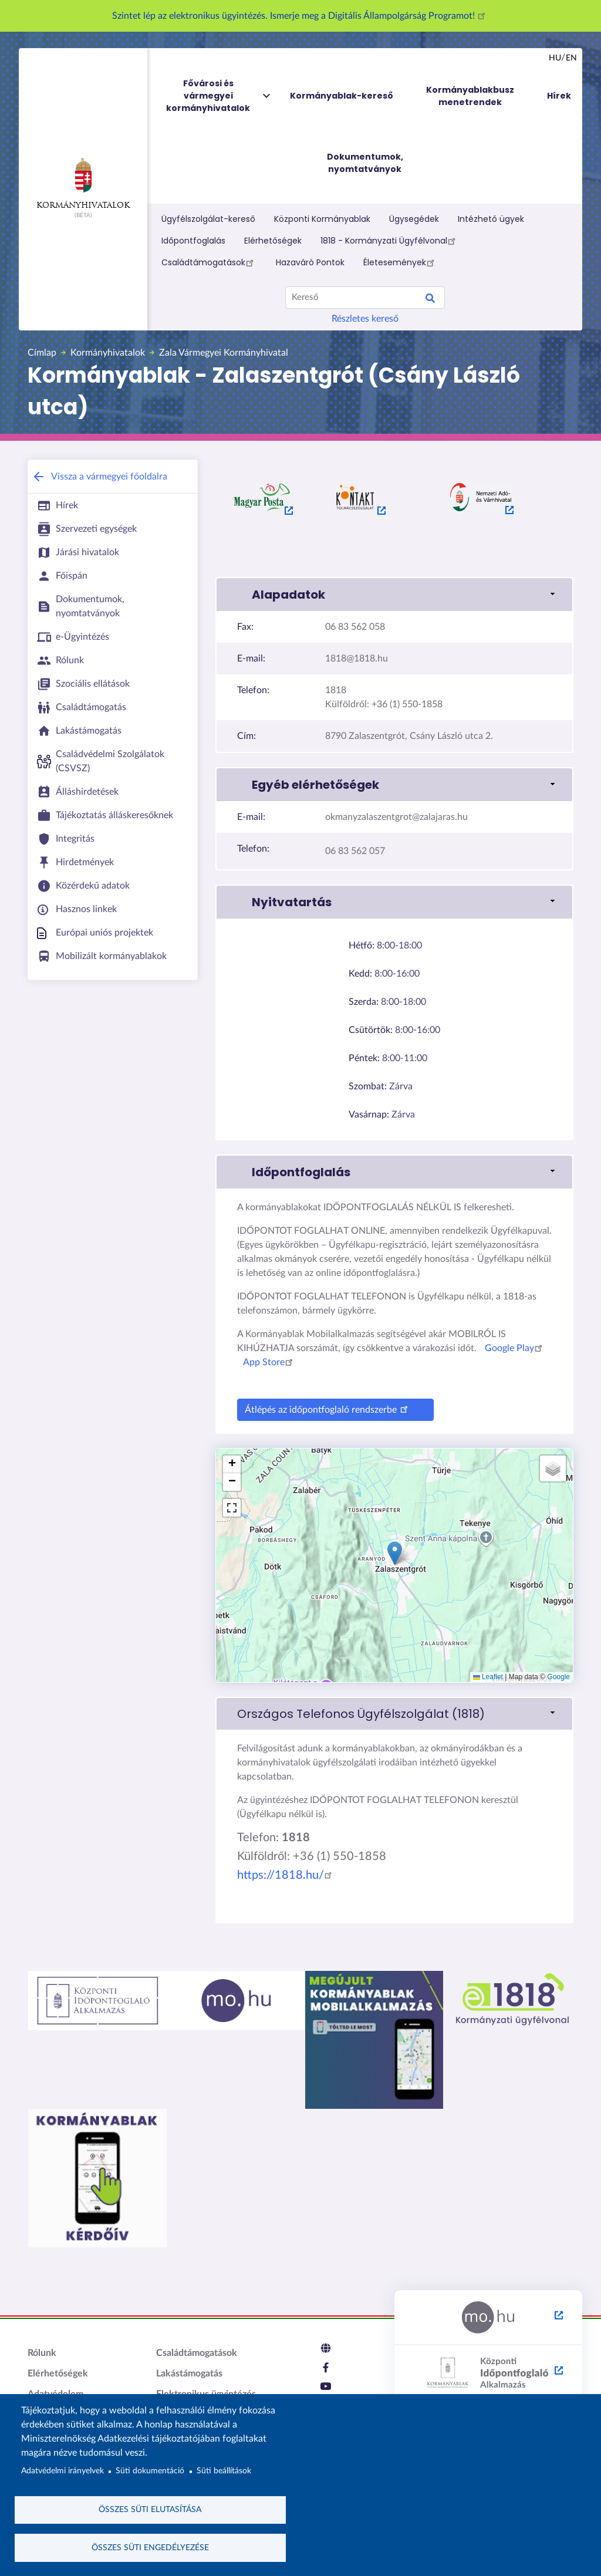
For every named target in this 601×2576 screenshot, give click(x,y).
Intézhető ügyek (491, 219)
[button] (394, 594)
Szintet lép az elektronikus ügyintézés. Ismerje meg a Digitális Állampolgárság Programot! (300, 16)
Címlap (42, 352)
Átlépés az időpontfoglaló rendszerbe (328, 1408)
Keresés (430, 300)
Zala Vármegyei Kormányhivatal (223, 352)
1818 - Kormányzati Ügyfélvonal (389, 240)
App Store (269, 1362)
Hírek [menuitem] (559, 96)
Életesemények (400, 262)
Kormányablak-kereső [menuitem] (341, 96)
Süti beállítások (224, 2470)
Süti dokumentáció (150, 2470)
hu (555, 58)
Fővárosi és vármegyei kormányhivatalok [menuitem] (219, 96)
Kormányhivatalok (83, 184)
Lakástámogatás (189, 2373)
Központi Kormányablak (322, 219)
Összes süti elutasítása (150, 2509)
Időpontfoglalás (193, 241)
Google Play (515, 1348)
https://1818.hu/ (286, 1875)
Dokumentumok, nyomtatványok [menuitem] (365, 163)
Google (558, 1677)
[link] (394, 1714)
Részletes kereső (365, 318)
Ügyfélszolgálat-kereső (208, 219)
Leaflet (488, 1677)
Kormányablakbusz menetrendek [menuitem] (470, 96)
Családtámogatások (209, 262)
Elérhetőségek (273, 241)
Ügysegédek (414, 219)
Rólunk (42, 2353)
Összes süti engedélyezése (150, 2547)
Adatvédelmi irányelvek (62, 2470)
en (571, 58)
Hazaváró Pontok (310, 262)
